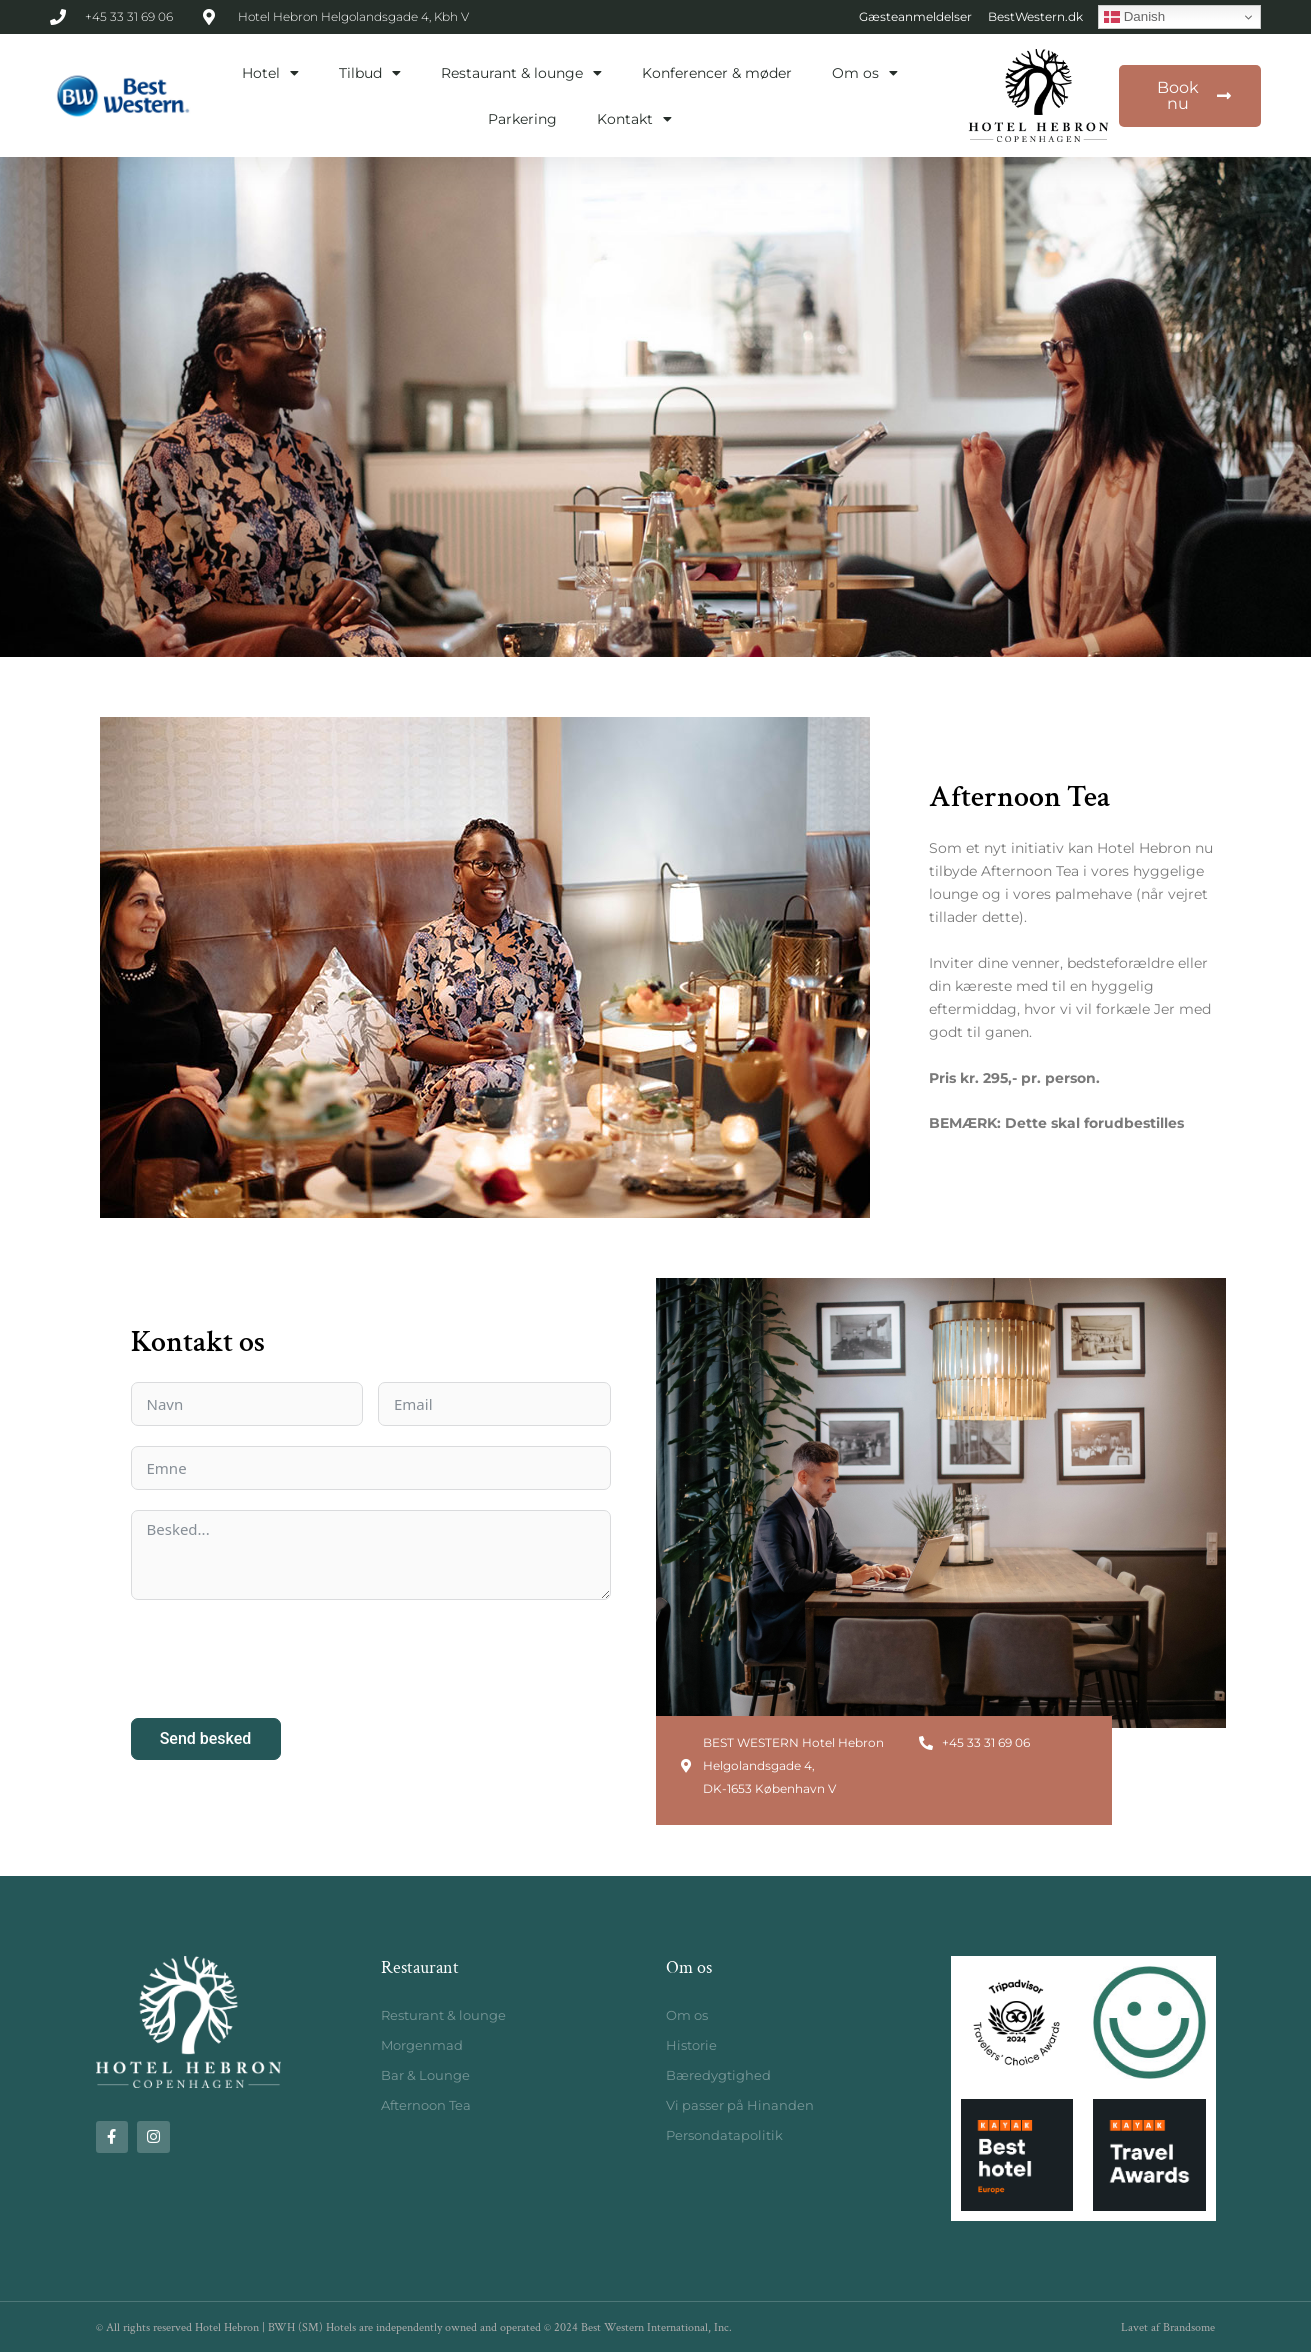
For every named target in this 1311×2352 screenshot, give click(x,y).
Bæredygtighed (718, 2075)
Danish (1134, 17)
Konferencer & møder (717, 73)
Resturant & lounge (443, 2015)
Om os (865, 73)
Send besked (206, 1738)
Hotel (270, 73)
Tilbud (370, 73)
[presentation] (283, 1659)
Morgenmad (422, 2045)
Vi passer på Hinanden (740, 2105)
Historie (691, 2045)
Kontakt (634, 119)
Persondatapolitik (724, 2135)
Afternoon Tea (426, 2105)
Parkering (522, 119)
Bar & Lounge (425, 2075)
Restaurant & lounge (521, 73)
